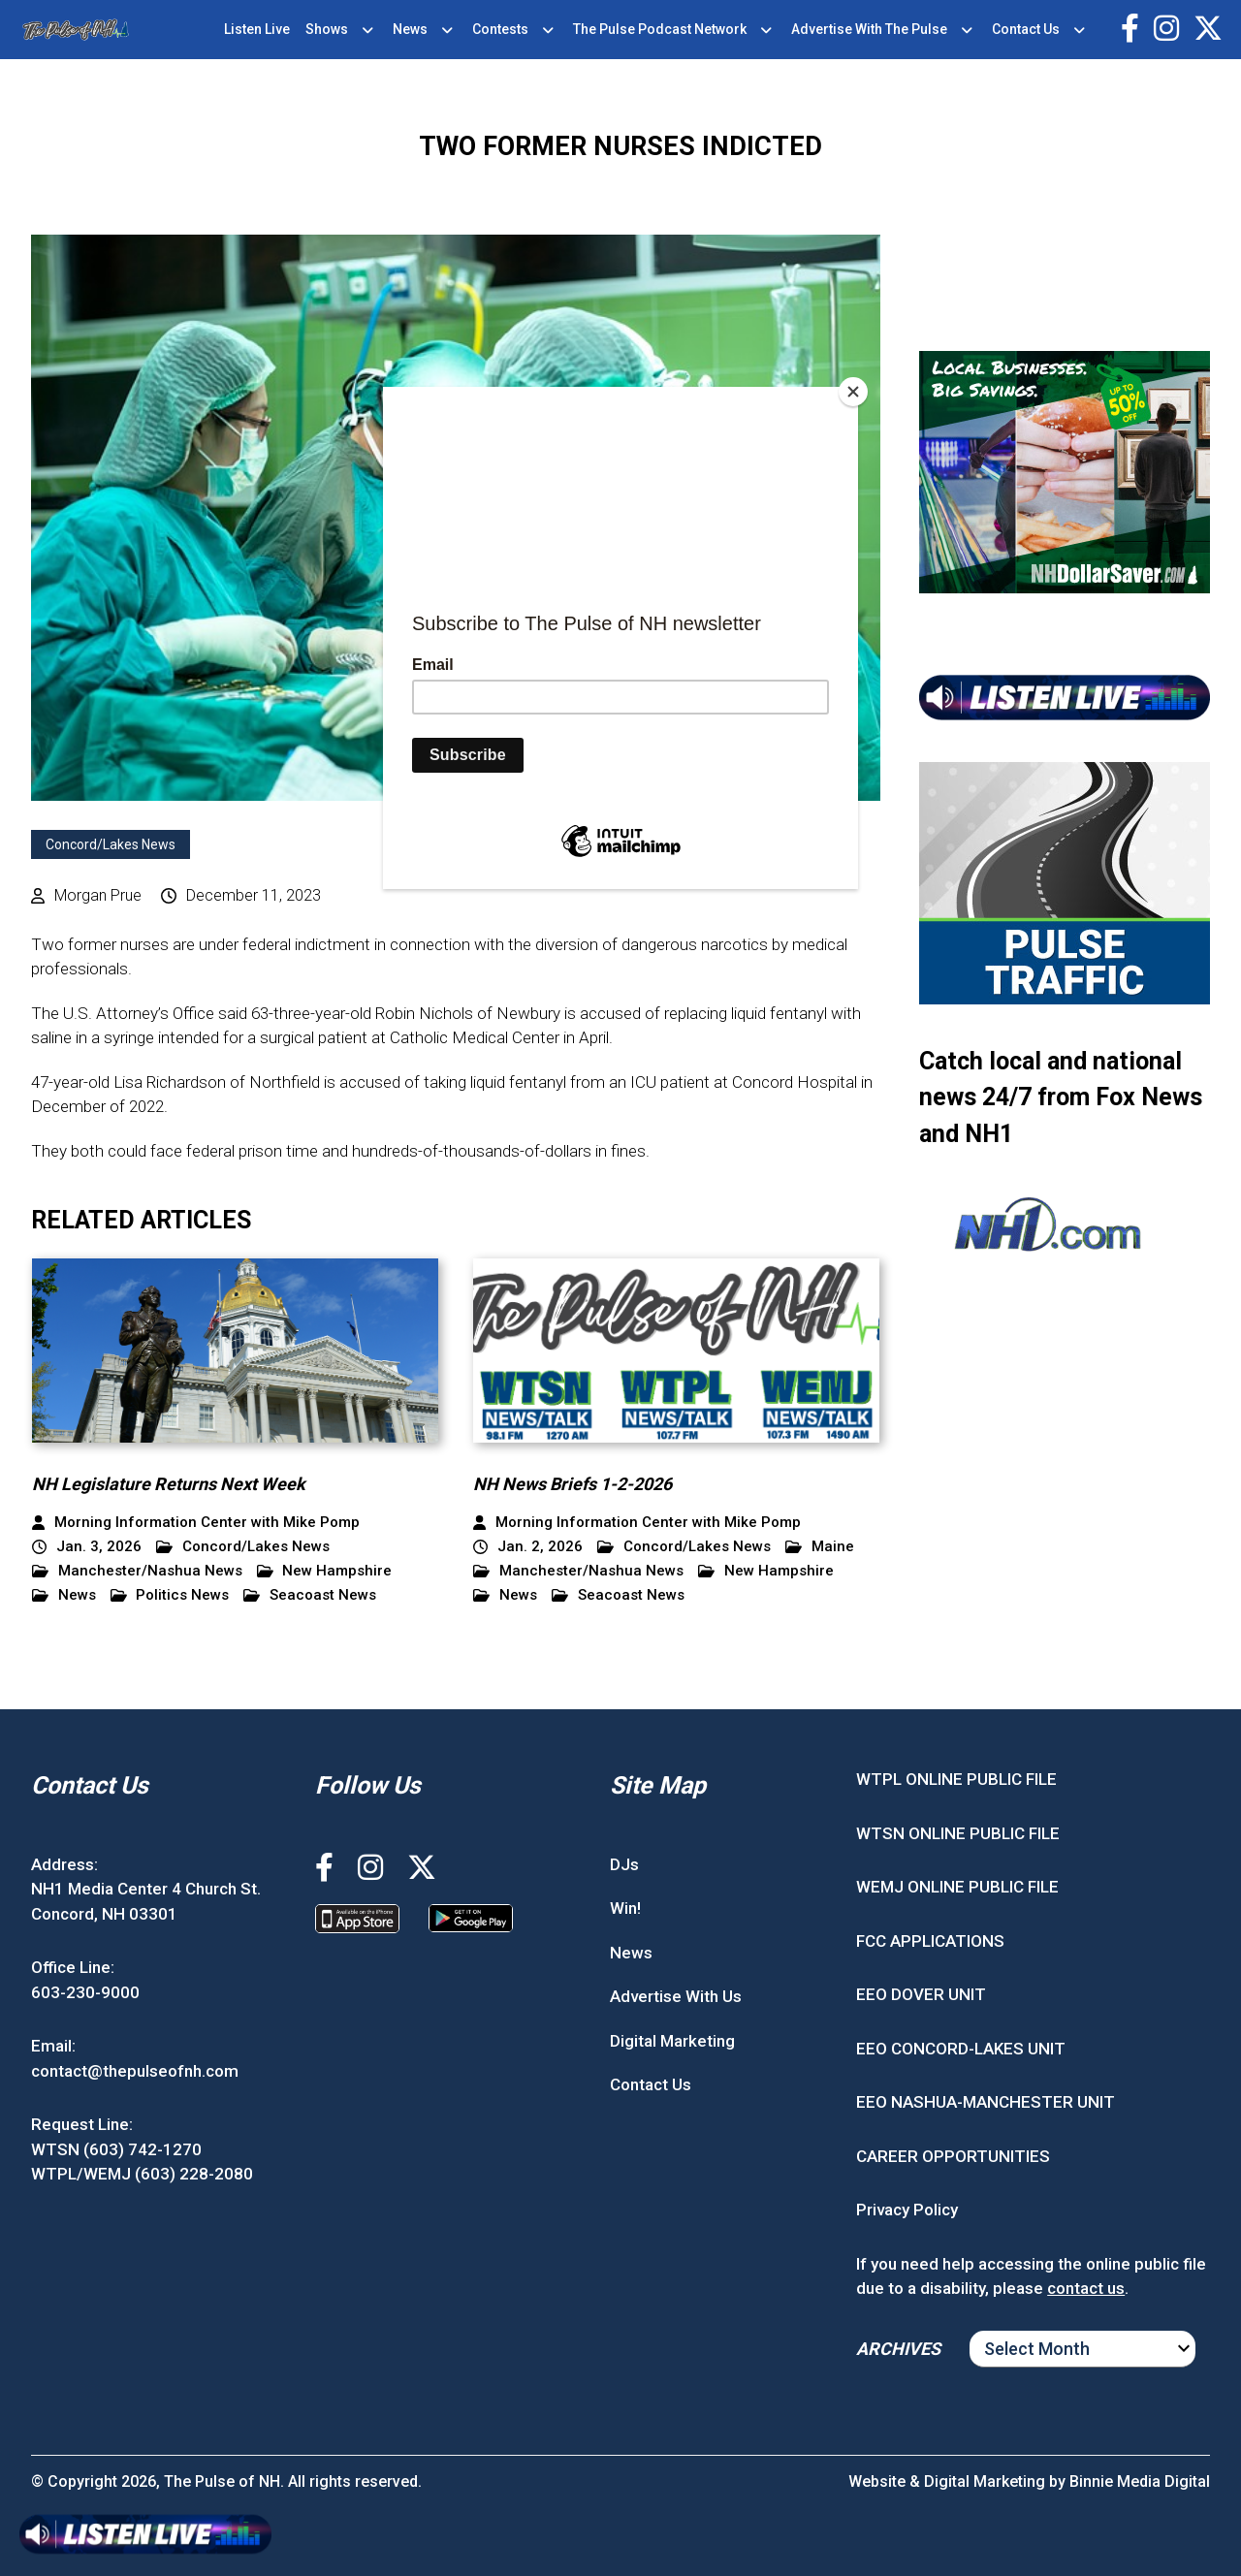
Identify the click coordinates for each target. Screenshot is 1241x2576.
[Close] (853, 391)
